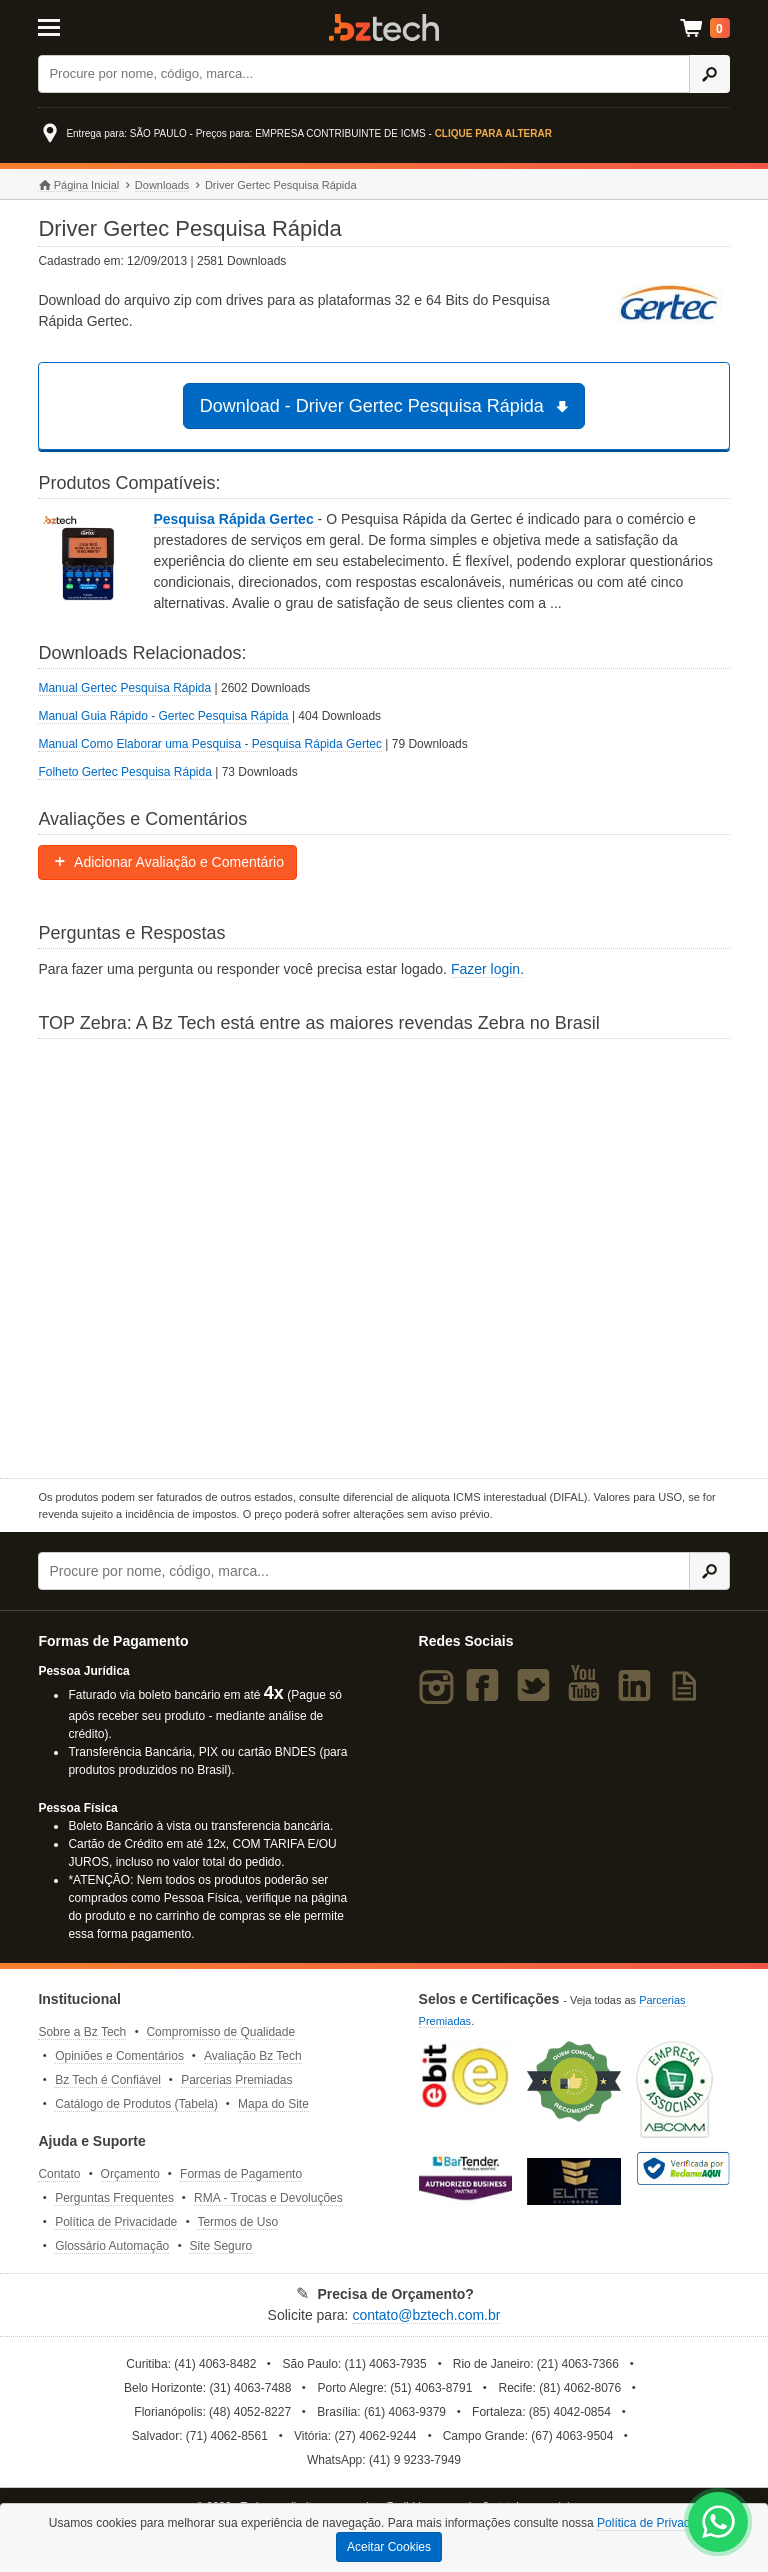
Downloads (162, 185)
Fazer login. (487, 969)
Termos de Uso (237, 2222)
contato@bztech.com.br (426, 2315)
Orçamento (130, 2174)
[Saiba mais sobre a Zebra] (383, 1256)
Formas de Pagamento (241, 2174)
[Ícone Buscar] (709, 74)
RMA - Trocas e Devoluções (268, 2198)
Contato (59, 2174)
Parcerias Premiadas (236, 2080)
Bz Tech (384, 27)
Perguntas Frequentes (114, 2198)
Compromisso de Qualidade (220, 2032)
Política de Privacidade (116, 2222)
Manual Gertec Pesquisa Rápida (124, 688)
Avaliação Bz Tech (253, 2056)
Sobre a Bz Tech (82, 2032)
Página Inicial (78, 185)
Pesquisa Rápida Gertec (235, 519)
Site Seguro (220, 2246)
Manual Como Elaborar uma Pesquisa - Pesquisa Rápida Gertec (210, 744)
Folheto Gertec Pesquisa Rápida (124, 772)
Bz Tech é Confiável (108, 2080)
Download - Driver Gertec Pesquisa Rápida (387, 406)
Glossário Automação (112, 2246)
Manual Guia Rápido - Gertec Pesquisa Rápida (163, 716)
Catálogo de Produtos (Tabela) (136, 2104)
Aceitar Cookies (389, 2547)
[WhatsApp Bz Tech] (718, 2524)
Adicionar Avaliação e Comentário (167, 862)
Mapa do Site (273, 2104)
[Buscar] (364, 74)
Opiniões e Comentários (119, 2056)
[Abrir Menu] (85, 26)
